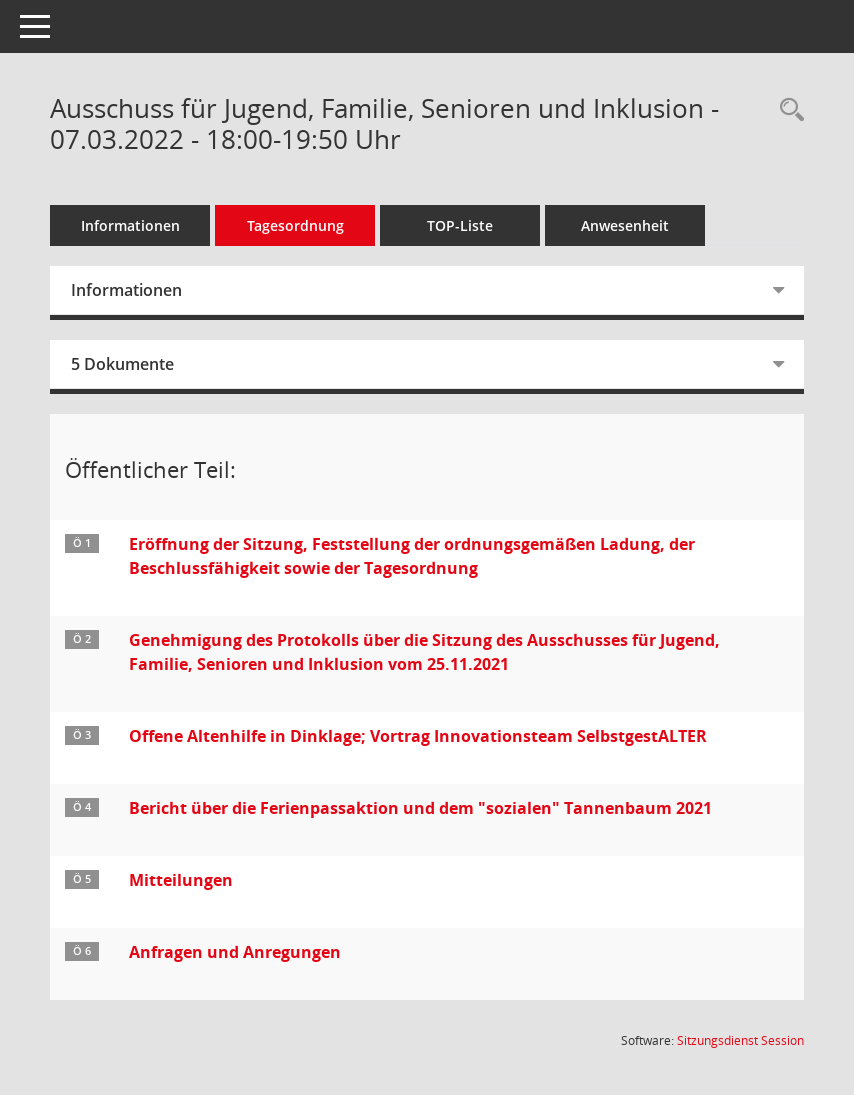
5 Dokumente (122, 364)
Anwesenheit (625, 225)
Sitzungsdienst (740, 1040)
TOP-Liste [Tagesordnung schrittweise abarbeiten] (460, 225)
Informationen (130, 225)
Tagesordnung (295, 225)
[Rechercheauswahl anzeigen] (787, 110)
